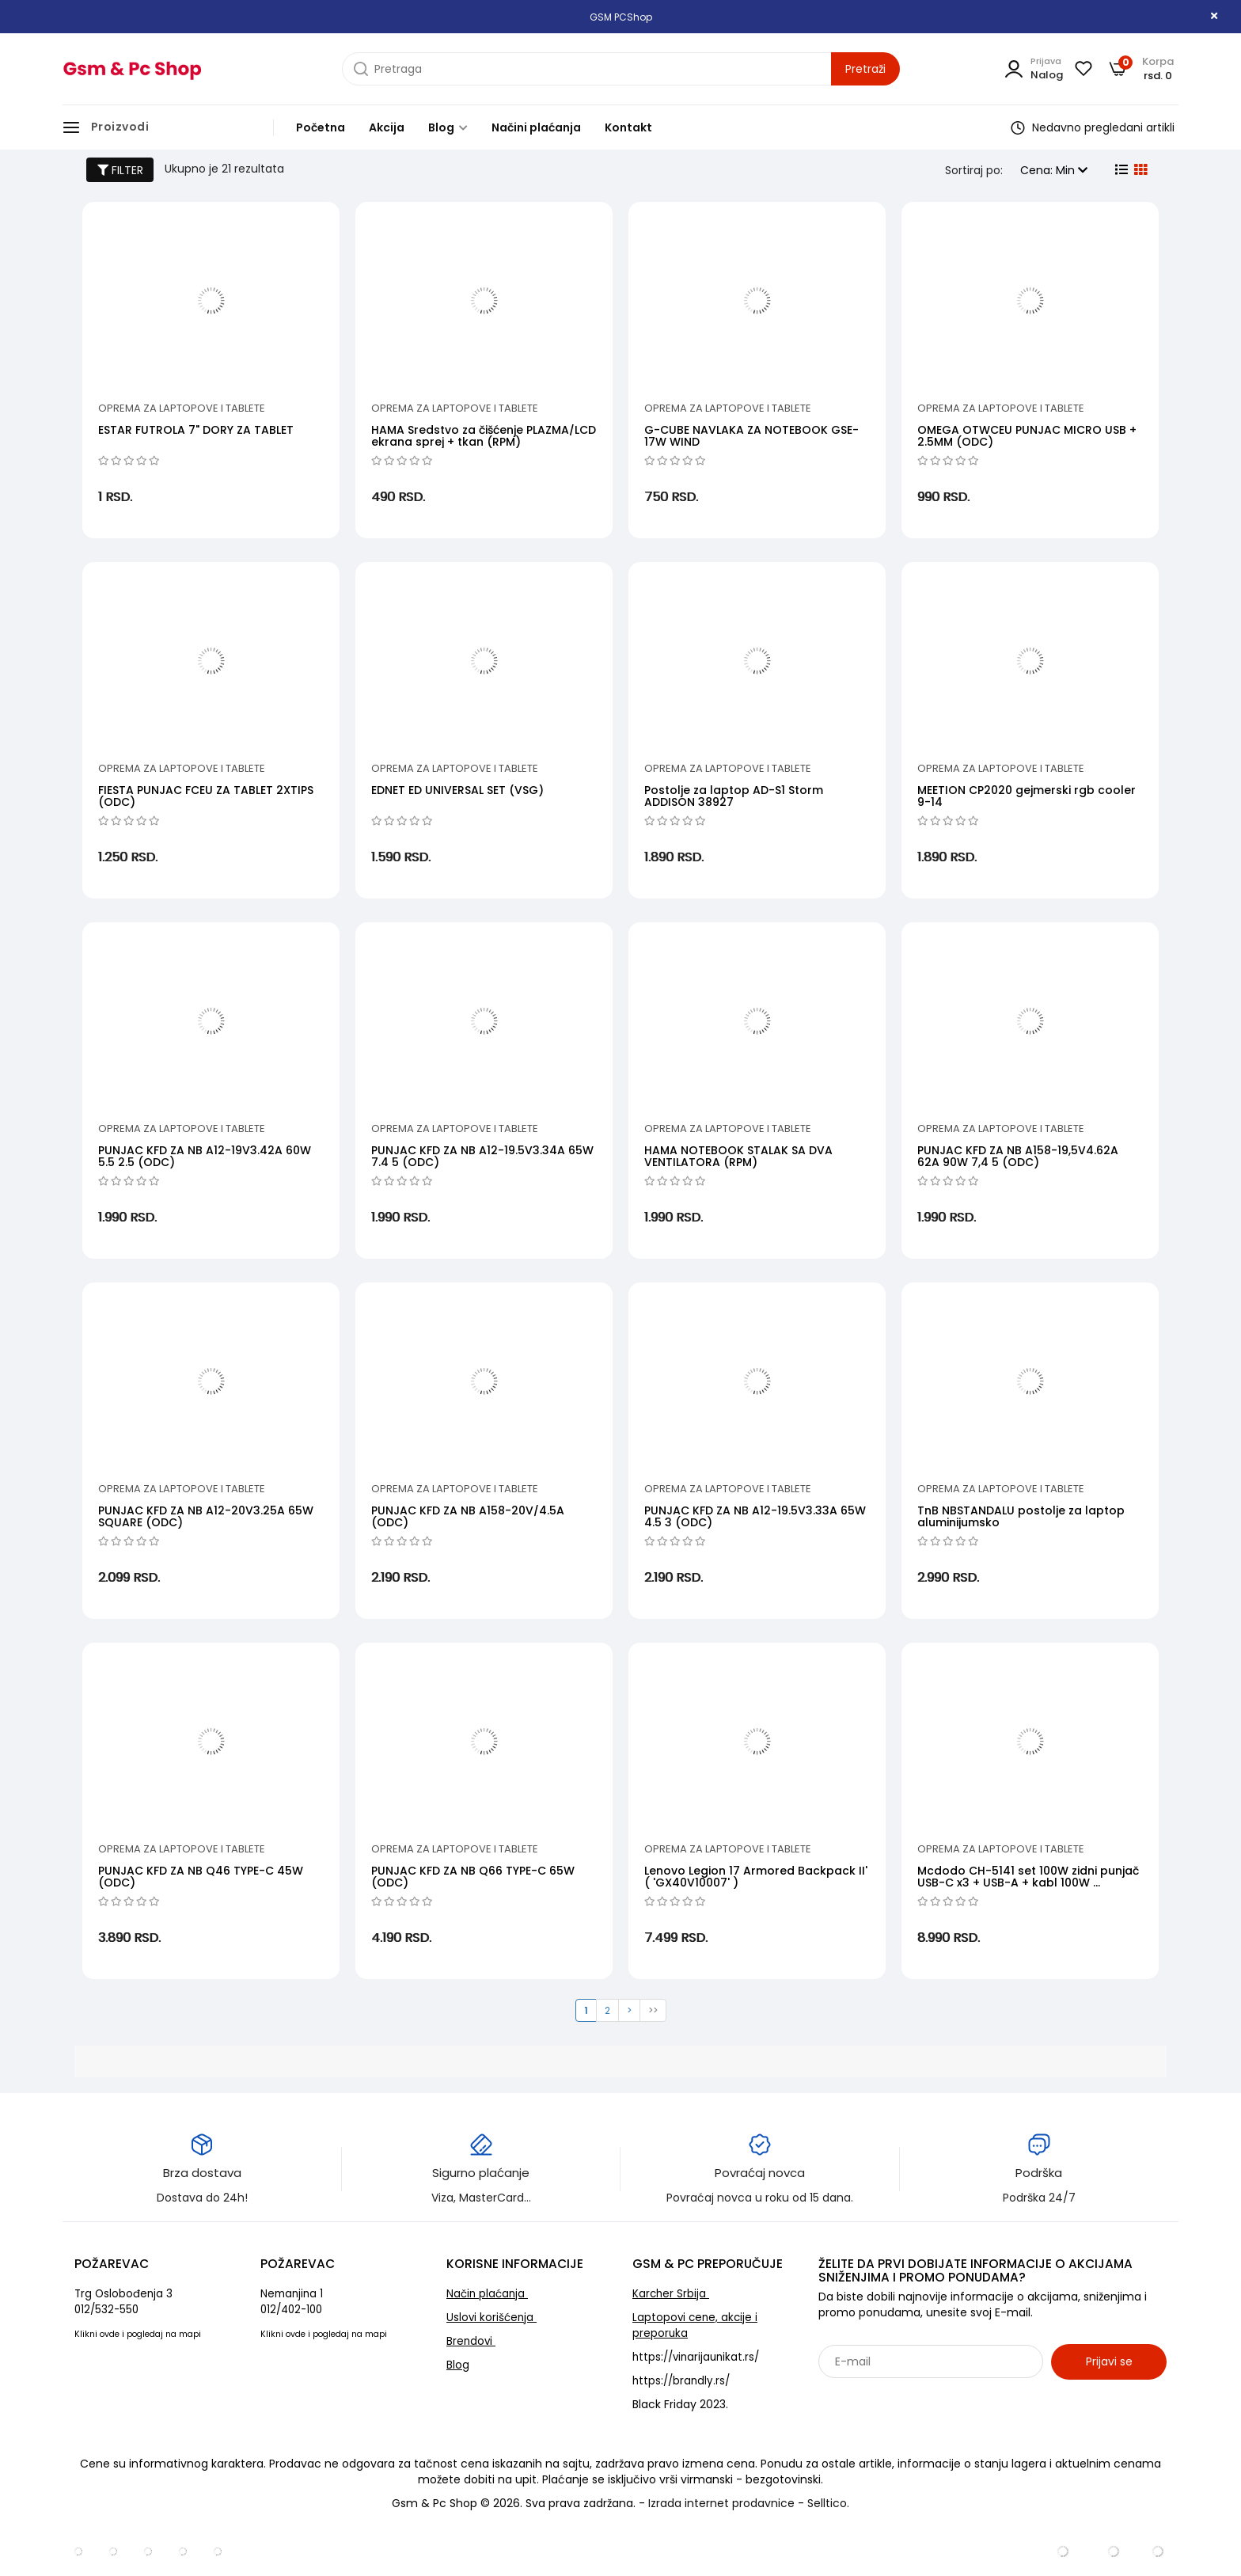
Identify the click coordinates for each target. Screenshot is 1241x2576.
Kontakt (628, 127)
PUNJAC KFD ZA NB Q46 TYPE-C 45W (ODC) (200, 1876)
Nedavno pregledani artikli (1093, 127)
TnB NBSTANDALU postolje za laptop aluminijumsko (1021, 1516)
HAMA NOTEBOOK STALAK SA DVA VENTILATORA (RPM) (738, 1156)
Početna (320, 127)
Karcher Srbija (670, 2293)
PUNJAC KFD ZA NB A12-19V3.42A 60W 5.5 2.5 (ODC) (204, 1156)
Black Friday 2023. (680, 2404)
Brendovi (470, 2341)
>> (653, 2010)
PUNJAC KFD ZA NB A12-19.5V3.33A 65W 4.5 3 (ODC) (755, 1516)
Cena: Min (1053, 170)
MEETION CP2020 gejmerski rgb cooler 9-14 (1026, 796)
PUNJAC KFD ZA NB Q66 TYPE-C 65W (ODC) (473, 1876)
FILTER (120, 170)
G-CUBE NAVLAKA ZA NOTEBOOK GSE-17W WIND (751, 436)
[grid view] (1139, 170)
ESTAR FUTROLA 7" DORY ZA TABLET (196, 430)
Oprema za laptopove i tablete (181, 408)
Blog (448, 127)
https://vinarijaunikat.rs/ (695, 2357)
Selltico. (828, 2503)
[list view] (1120, 170)
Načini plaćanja (536, 127)
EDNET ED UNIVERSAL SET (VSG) (457, 790)
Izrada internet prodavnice (721, 2503)
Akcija (386, 127)
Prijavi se (1109, 2361)
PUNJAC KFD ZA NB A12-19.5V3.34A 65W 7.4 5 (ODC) (482, 1156)
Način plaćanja (487, 2293)
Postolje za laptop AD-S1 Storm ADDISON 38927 (733, 796)
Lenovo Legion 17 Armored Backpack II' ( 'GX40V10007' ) (755, 1876)
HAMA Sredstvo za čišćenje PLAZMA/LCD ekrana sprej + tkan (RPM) (483, 436)
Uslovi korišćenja (491, 2317)
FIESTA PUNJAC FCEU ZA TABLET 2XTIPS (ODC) (205, 796)
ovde (110, 2334)
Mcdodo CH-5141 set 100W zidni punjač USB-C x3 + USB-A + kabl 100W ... (1028, 1876)
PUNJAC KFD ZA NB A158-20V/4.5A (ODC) (467, 1516)
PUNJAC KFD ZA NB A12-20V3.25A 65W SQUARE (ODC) (205, 1516)
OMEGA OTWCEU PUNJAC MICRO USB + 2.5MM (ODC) (1027, 436)
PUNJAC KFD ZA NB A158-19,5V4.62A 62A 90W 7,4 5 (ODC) (1017, 1156)
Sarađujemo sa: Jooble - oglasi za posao (916, 2396)
